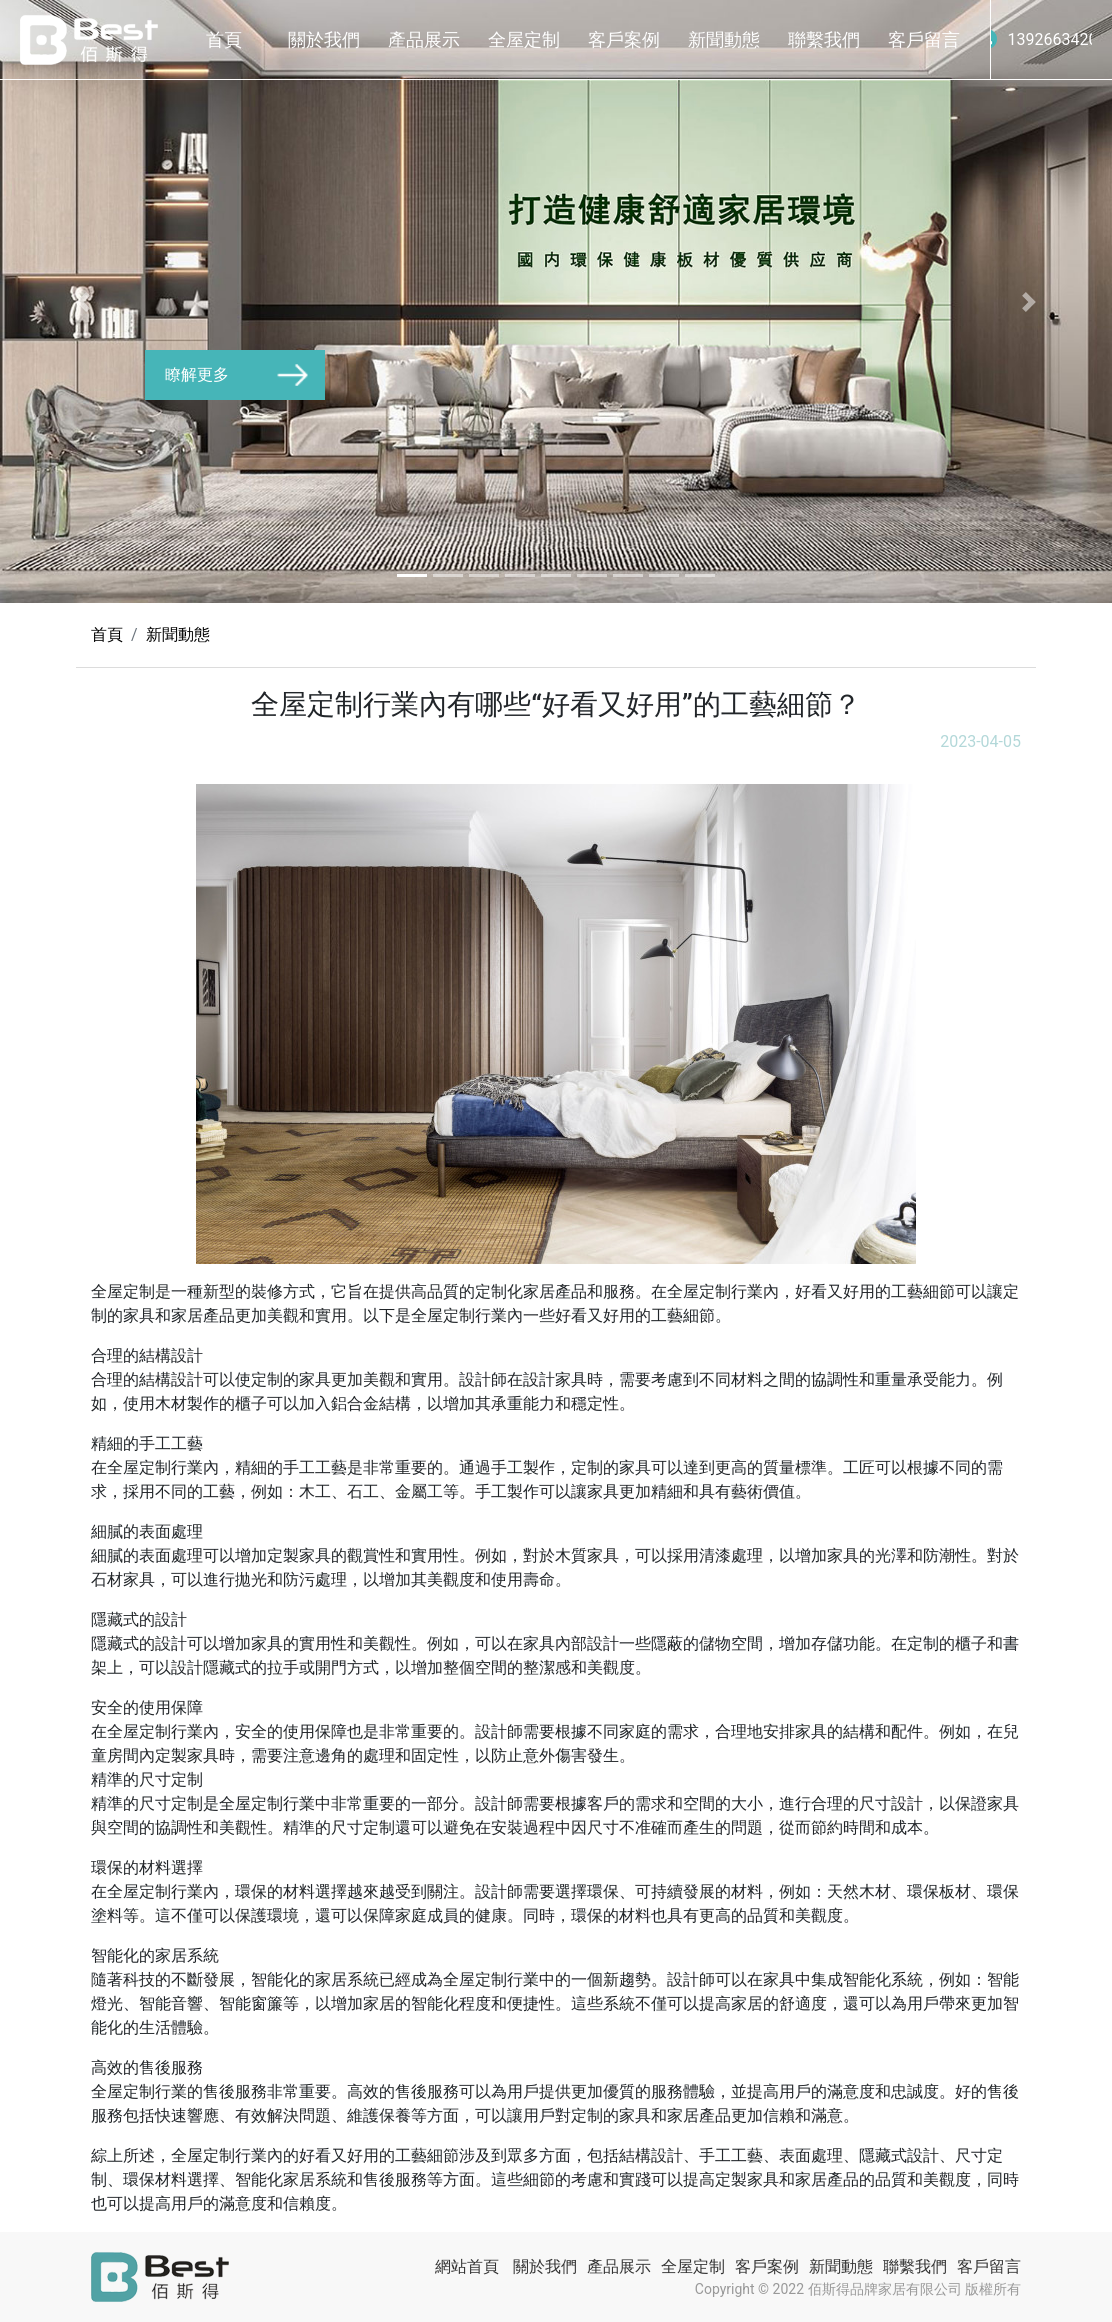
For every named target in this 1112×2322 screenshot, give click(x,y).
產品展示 (424, 39)
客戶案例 (624, 39)
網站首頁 (467, 2266)
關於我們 (324, 39)
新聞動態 (724, 39)
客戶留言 (924, 39)
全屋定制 (524, 39)
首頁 (224, 39)
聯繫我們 (824, 39)
